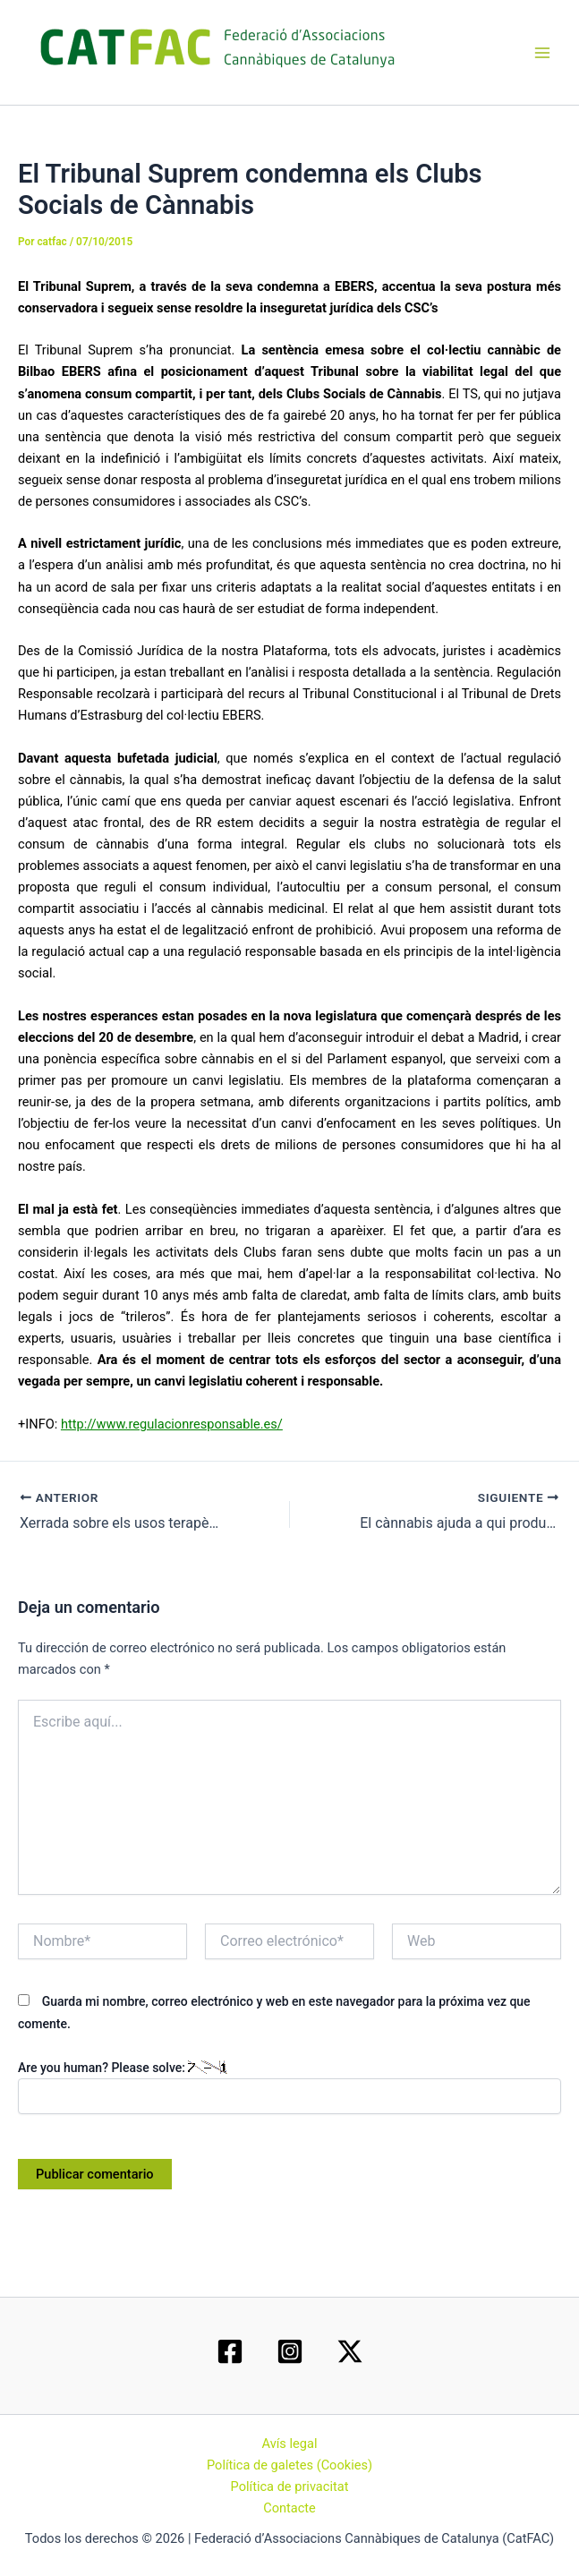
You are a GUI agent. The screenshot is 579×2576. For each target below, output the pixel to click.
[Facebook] (230, 2351)
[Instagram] (290, 2351)
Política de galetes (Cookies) (289, 2465)
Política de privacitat (290, 2486)
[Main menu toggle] (542, 53)
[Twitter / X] (349, 2351)
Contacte (289, 2508)
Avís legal (290, 2443)
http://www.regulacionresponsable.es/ (172, 1424)
